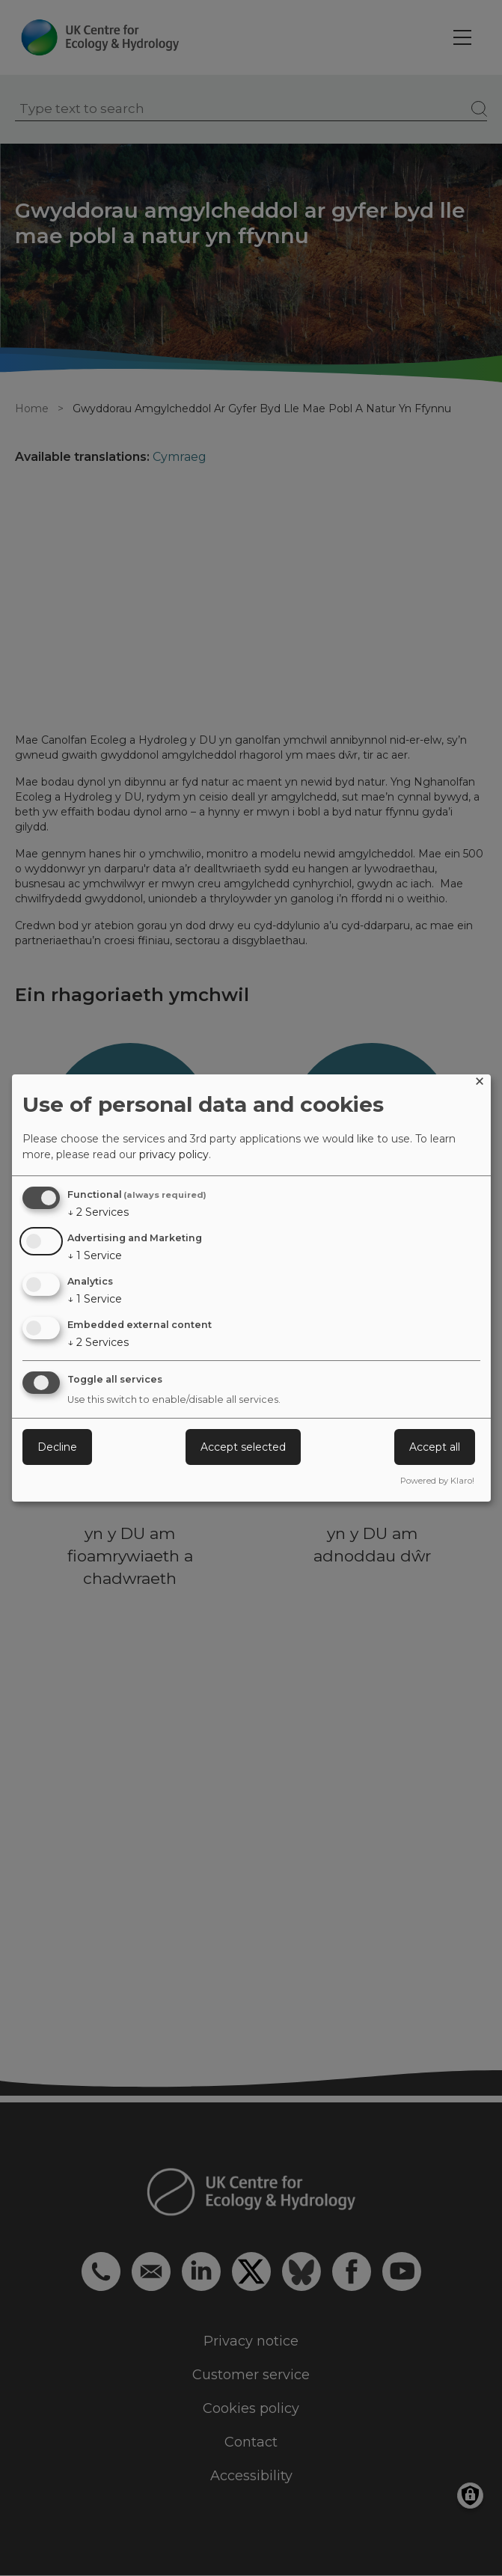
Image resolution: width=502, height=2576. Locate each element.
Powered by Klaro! (437, 1480)
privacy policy (174, 1154)
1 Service (94, 1255)
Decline (57, 1447)
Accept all (434, 1447)
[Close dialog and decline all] (479, 1083)
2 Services (98, 1212)
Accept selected (243, 1447)
